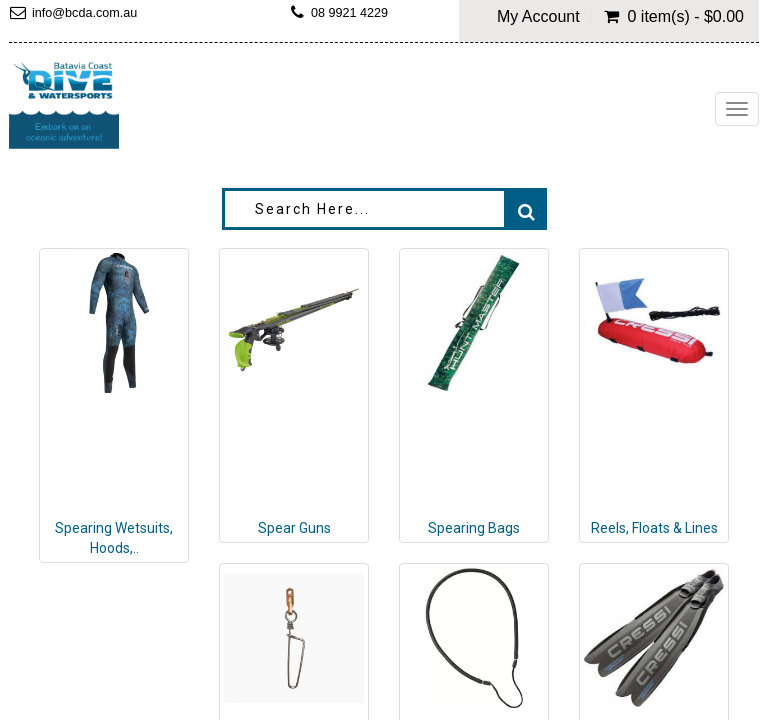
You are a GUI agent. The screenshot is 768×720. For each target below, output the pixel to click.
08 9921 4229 (349, 13)
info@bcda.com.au (84, 13)
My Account (538, 17)
